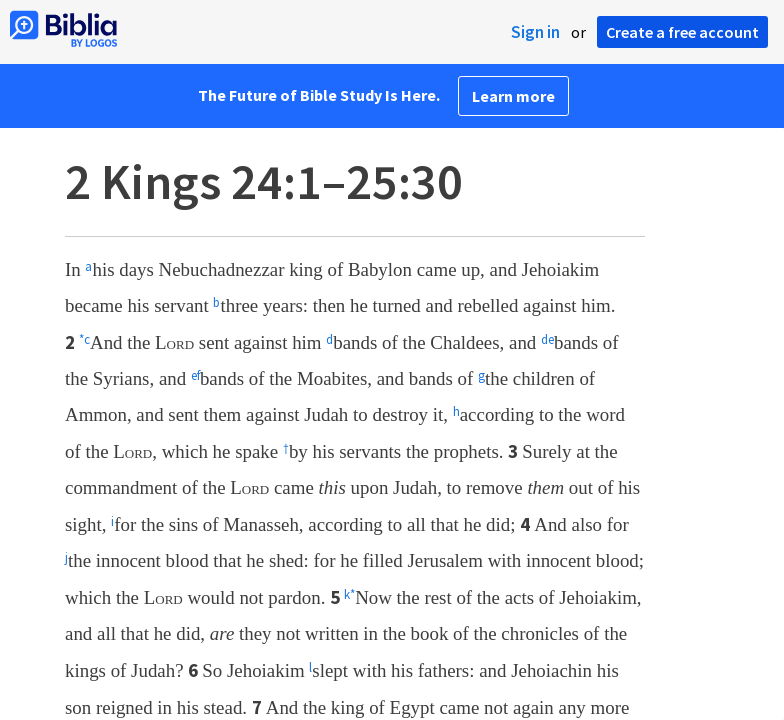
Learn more (513, 96)
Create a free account (682, 32)
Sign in (535, 32)
